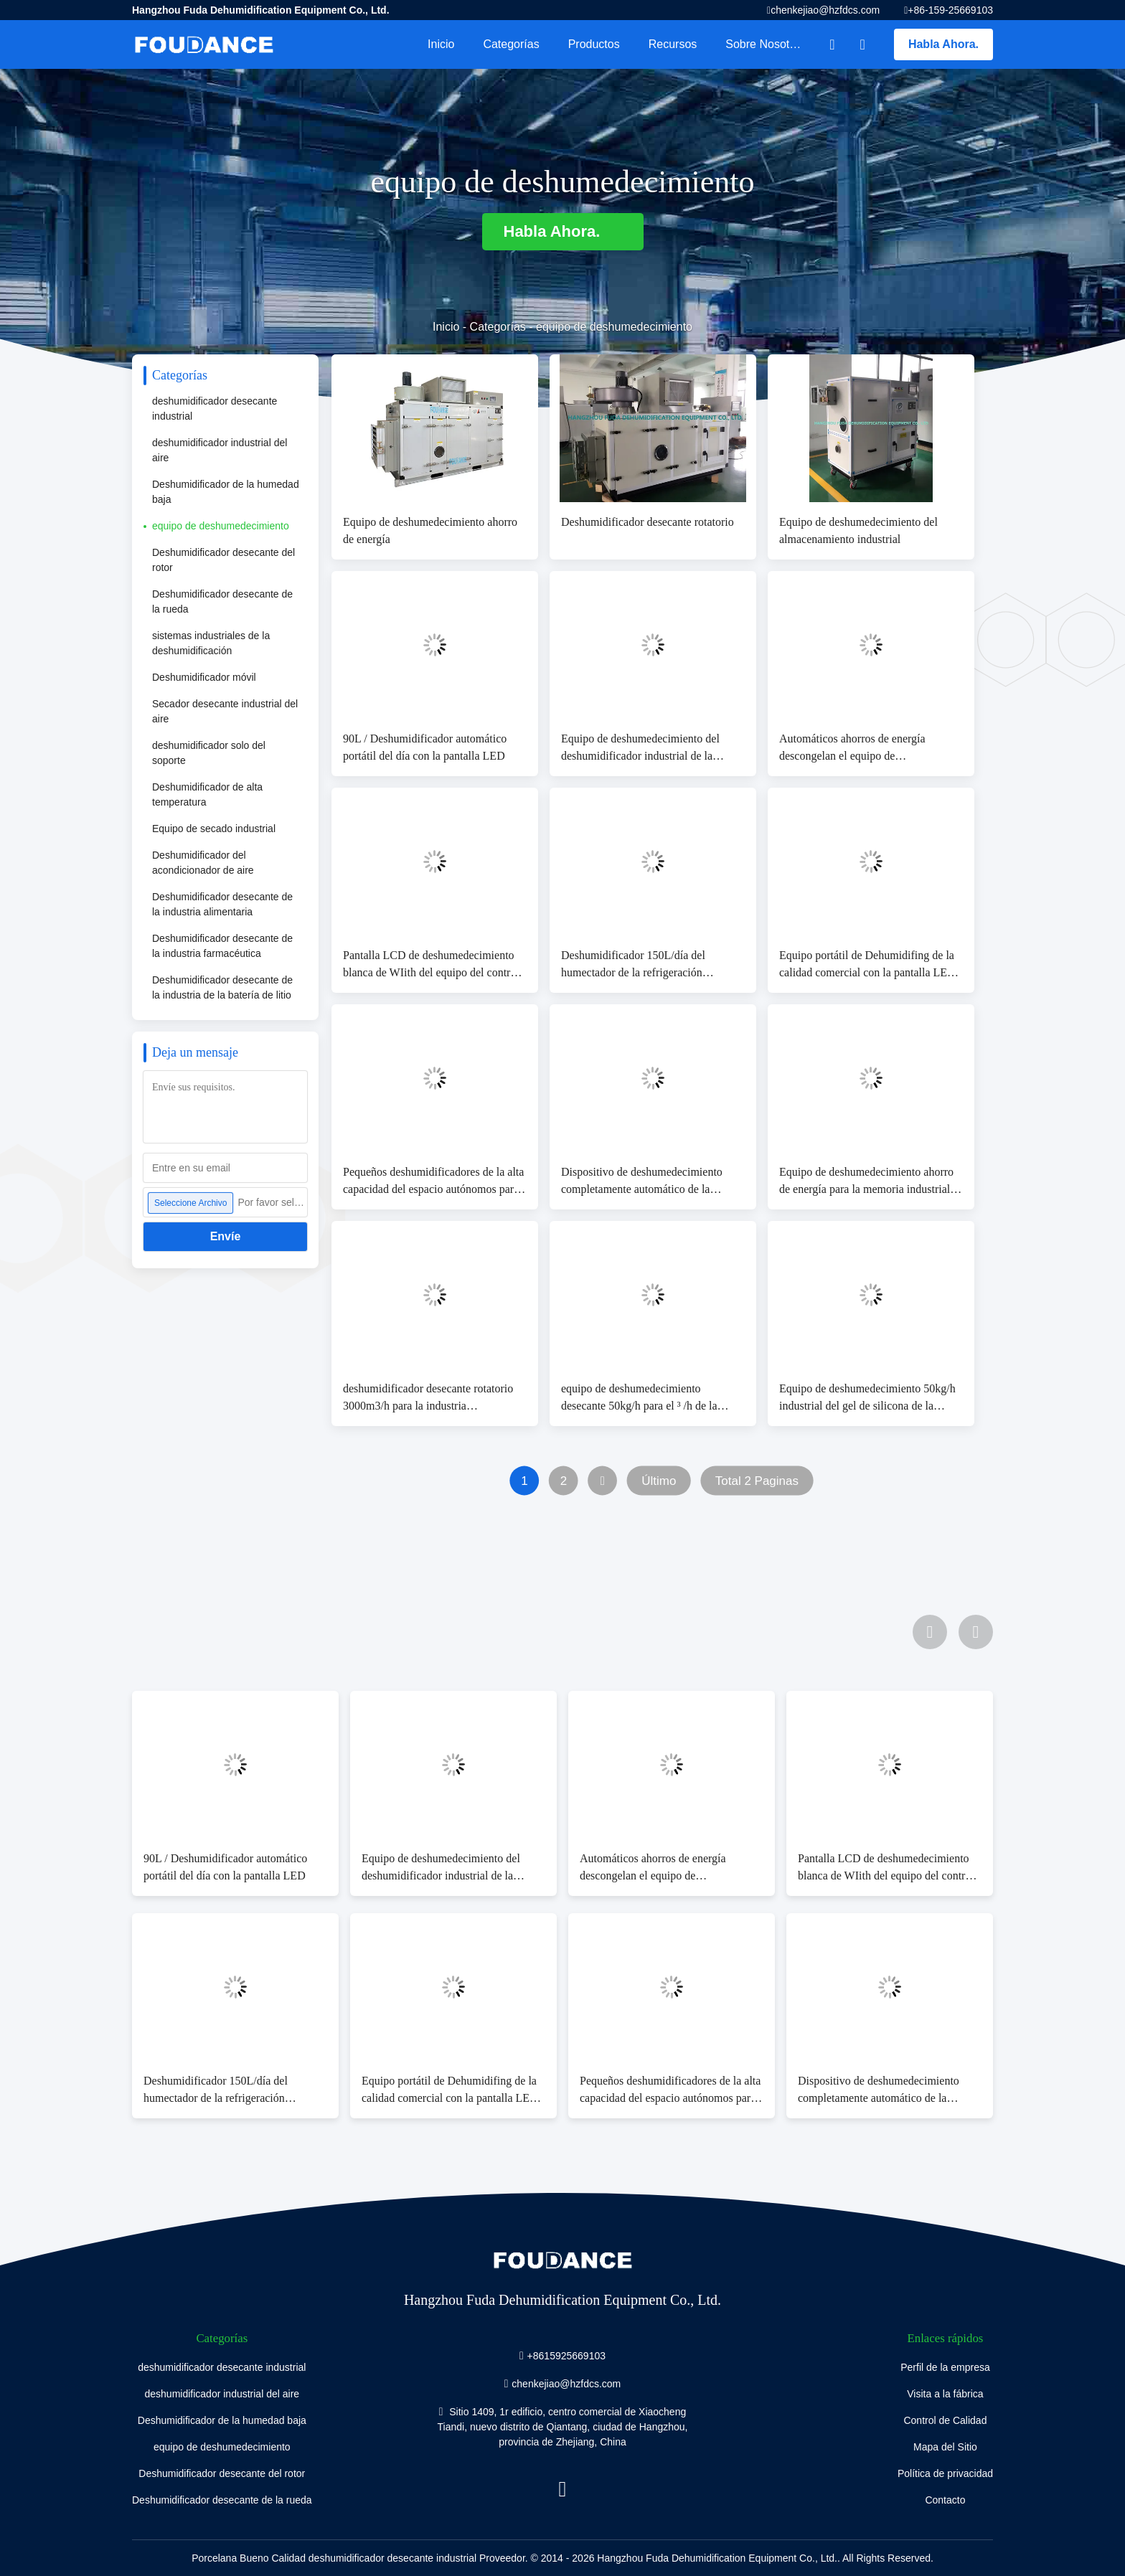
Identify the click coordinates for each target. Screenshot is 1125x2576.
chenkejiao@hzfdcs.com (825, 10)
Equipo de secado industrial (214, 828)
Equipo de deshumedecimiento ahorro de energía (430, 530)
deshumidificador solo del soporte (208, 753)
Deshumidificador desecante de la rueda (222, 601)
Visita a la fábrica (945, 2394)
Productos (594, 44)
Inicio (441, 44)
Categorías (511, 44)
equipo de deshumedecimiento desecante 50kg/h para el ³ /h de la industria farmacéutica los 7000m (639, 1398)
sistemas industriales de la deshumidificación (211, 643)
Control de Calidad (945, 2420)
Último (658, 1481)
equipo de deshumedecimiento (220, 526)
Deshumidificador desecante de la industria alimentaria (222, 904)
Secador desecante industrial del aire (225, 711)
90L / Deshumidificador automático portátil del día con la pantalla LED (425, 747)
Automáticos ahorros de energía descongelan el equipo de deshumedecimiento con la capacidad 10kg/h (865, 748)
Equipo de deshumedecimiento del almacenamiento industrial (858, 530)
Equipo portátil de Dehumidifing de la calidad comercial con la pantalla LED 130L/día (867, 965)
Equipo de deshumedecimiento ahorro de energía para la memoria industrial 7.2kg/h (866, 1182)
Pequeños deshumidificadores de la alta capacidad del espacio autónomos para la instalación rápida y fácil (433, 1182)
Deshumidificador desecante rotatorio (647, 522)
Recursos (673, 44)
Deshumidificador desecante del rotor (223, 560)
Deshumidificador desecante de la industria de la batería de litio (222, 987)
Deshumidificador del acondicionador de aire (203, 862)
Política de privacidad (945, 2473)
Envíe (225, 1236)
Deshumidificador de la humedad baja (225, 491)
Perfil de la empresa (945, 2367)
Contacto (945, 2500)
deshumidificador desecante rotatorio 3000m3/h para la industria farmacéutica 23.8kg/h (428, 1398)
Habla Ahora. (943, 44)
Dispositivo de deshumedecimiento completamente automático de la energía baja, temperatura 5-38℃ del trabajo (645, 1182)
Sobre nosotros (765, 44)
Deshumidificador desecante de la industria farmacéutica (222, 946)
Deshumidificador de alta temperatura (207, 794)
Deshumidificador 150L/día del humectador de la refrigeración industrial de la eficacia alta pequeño (645, 965)
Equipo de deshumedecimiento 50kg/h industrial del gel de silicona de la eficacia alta (867, 1398)
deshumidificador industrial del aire (219, 450)
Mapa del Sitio (945, 2447)
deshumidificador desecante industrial (214, 408)
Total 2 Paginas (757, 1481)
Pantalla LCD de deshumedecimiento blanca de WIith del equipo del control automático (431, 965)
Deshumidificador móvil (204, 677)
